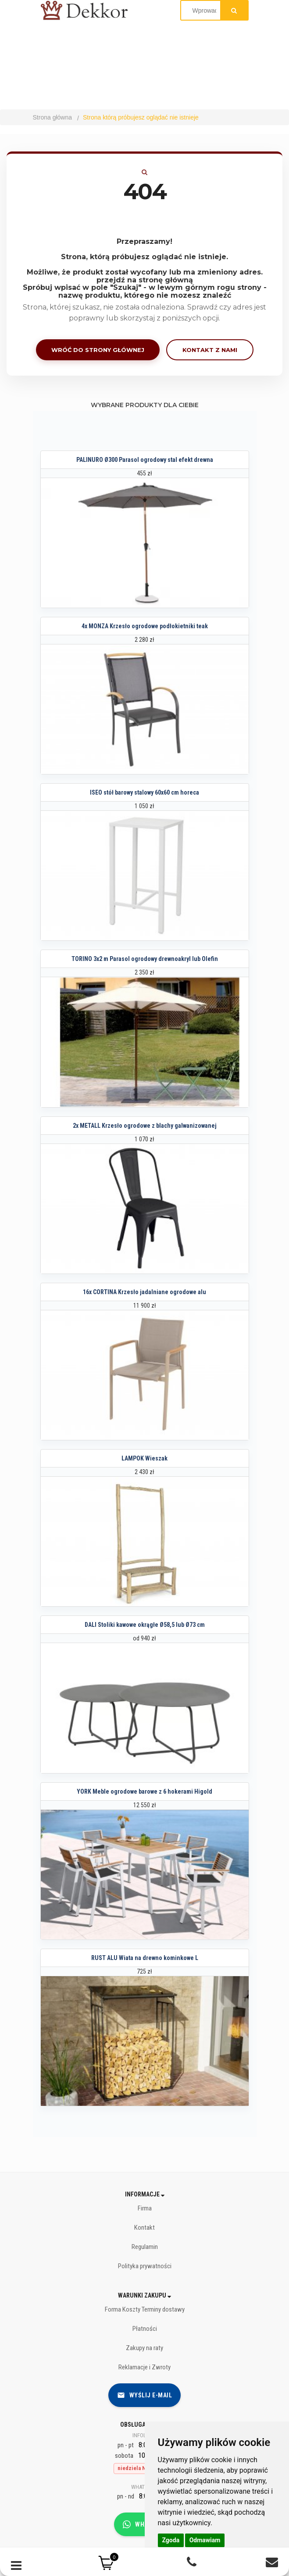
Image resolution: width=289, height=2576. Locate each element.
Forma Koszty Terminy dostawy (145, 2309)
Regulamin (145, 2247)
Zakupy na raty (144, 2348)
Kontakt (144, 2227)
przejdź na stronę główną (144, 280)
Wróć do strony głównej (97, 349)
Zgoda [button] (171, 2540)
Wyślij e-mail (144, 2395)
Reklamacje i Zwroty (144, 2367)
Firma (145, 2208)
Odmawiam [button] (205, 2540)
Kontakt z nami (209, 349)
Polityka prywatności (144, 2266)
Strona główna (52, 117)
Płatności (144, 2329)
